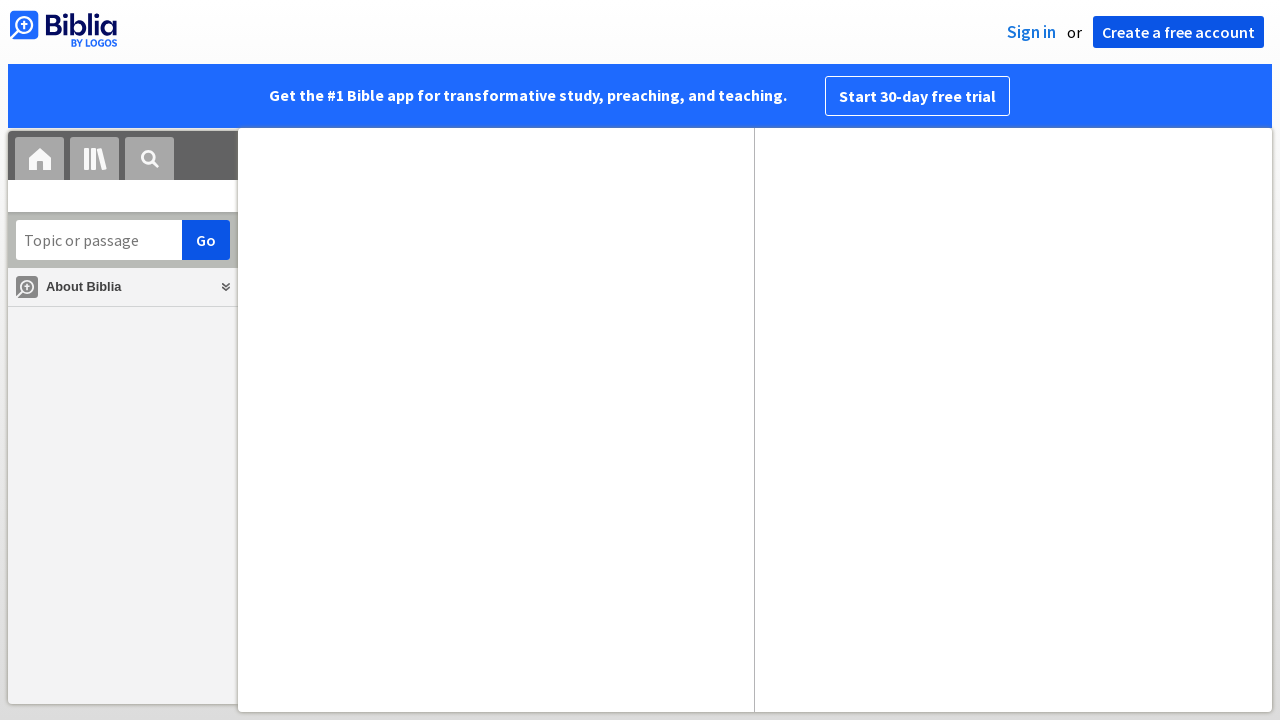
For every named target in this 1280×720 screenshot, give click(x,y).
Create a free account (1178, 32)
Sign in (1031, 32)
